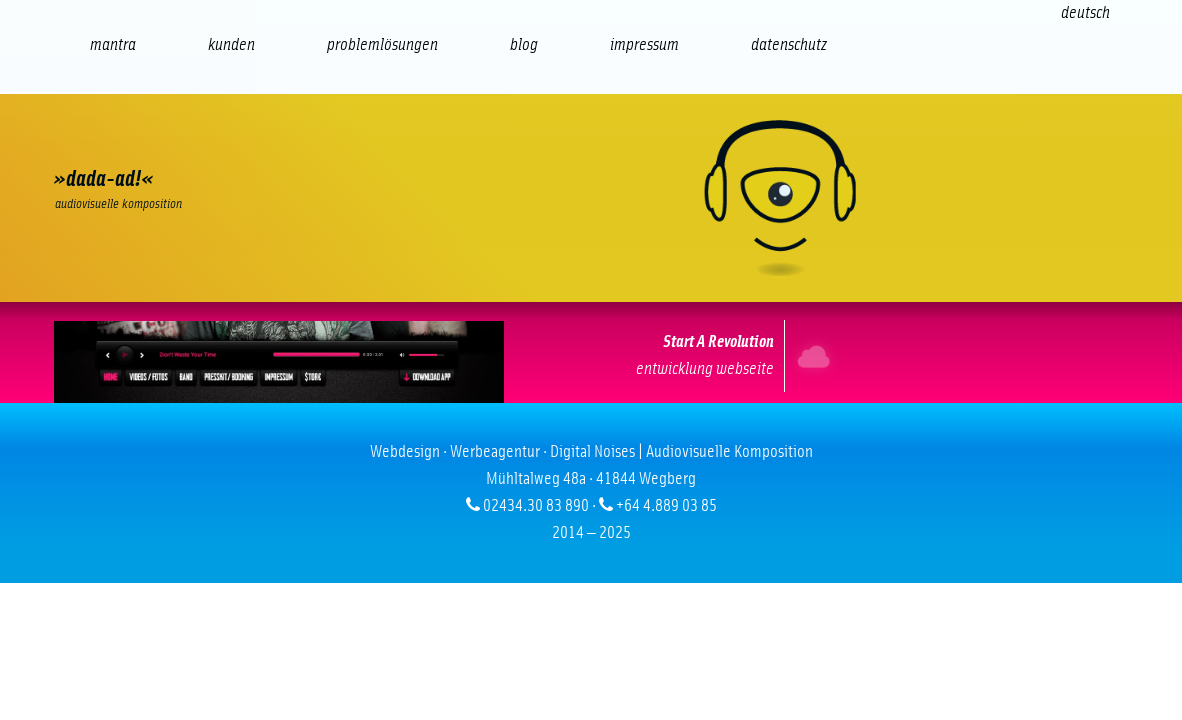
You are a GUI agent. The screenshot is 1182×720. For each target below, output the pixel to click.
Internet (808, 356)
